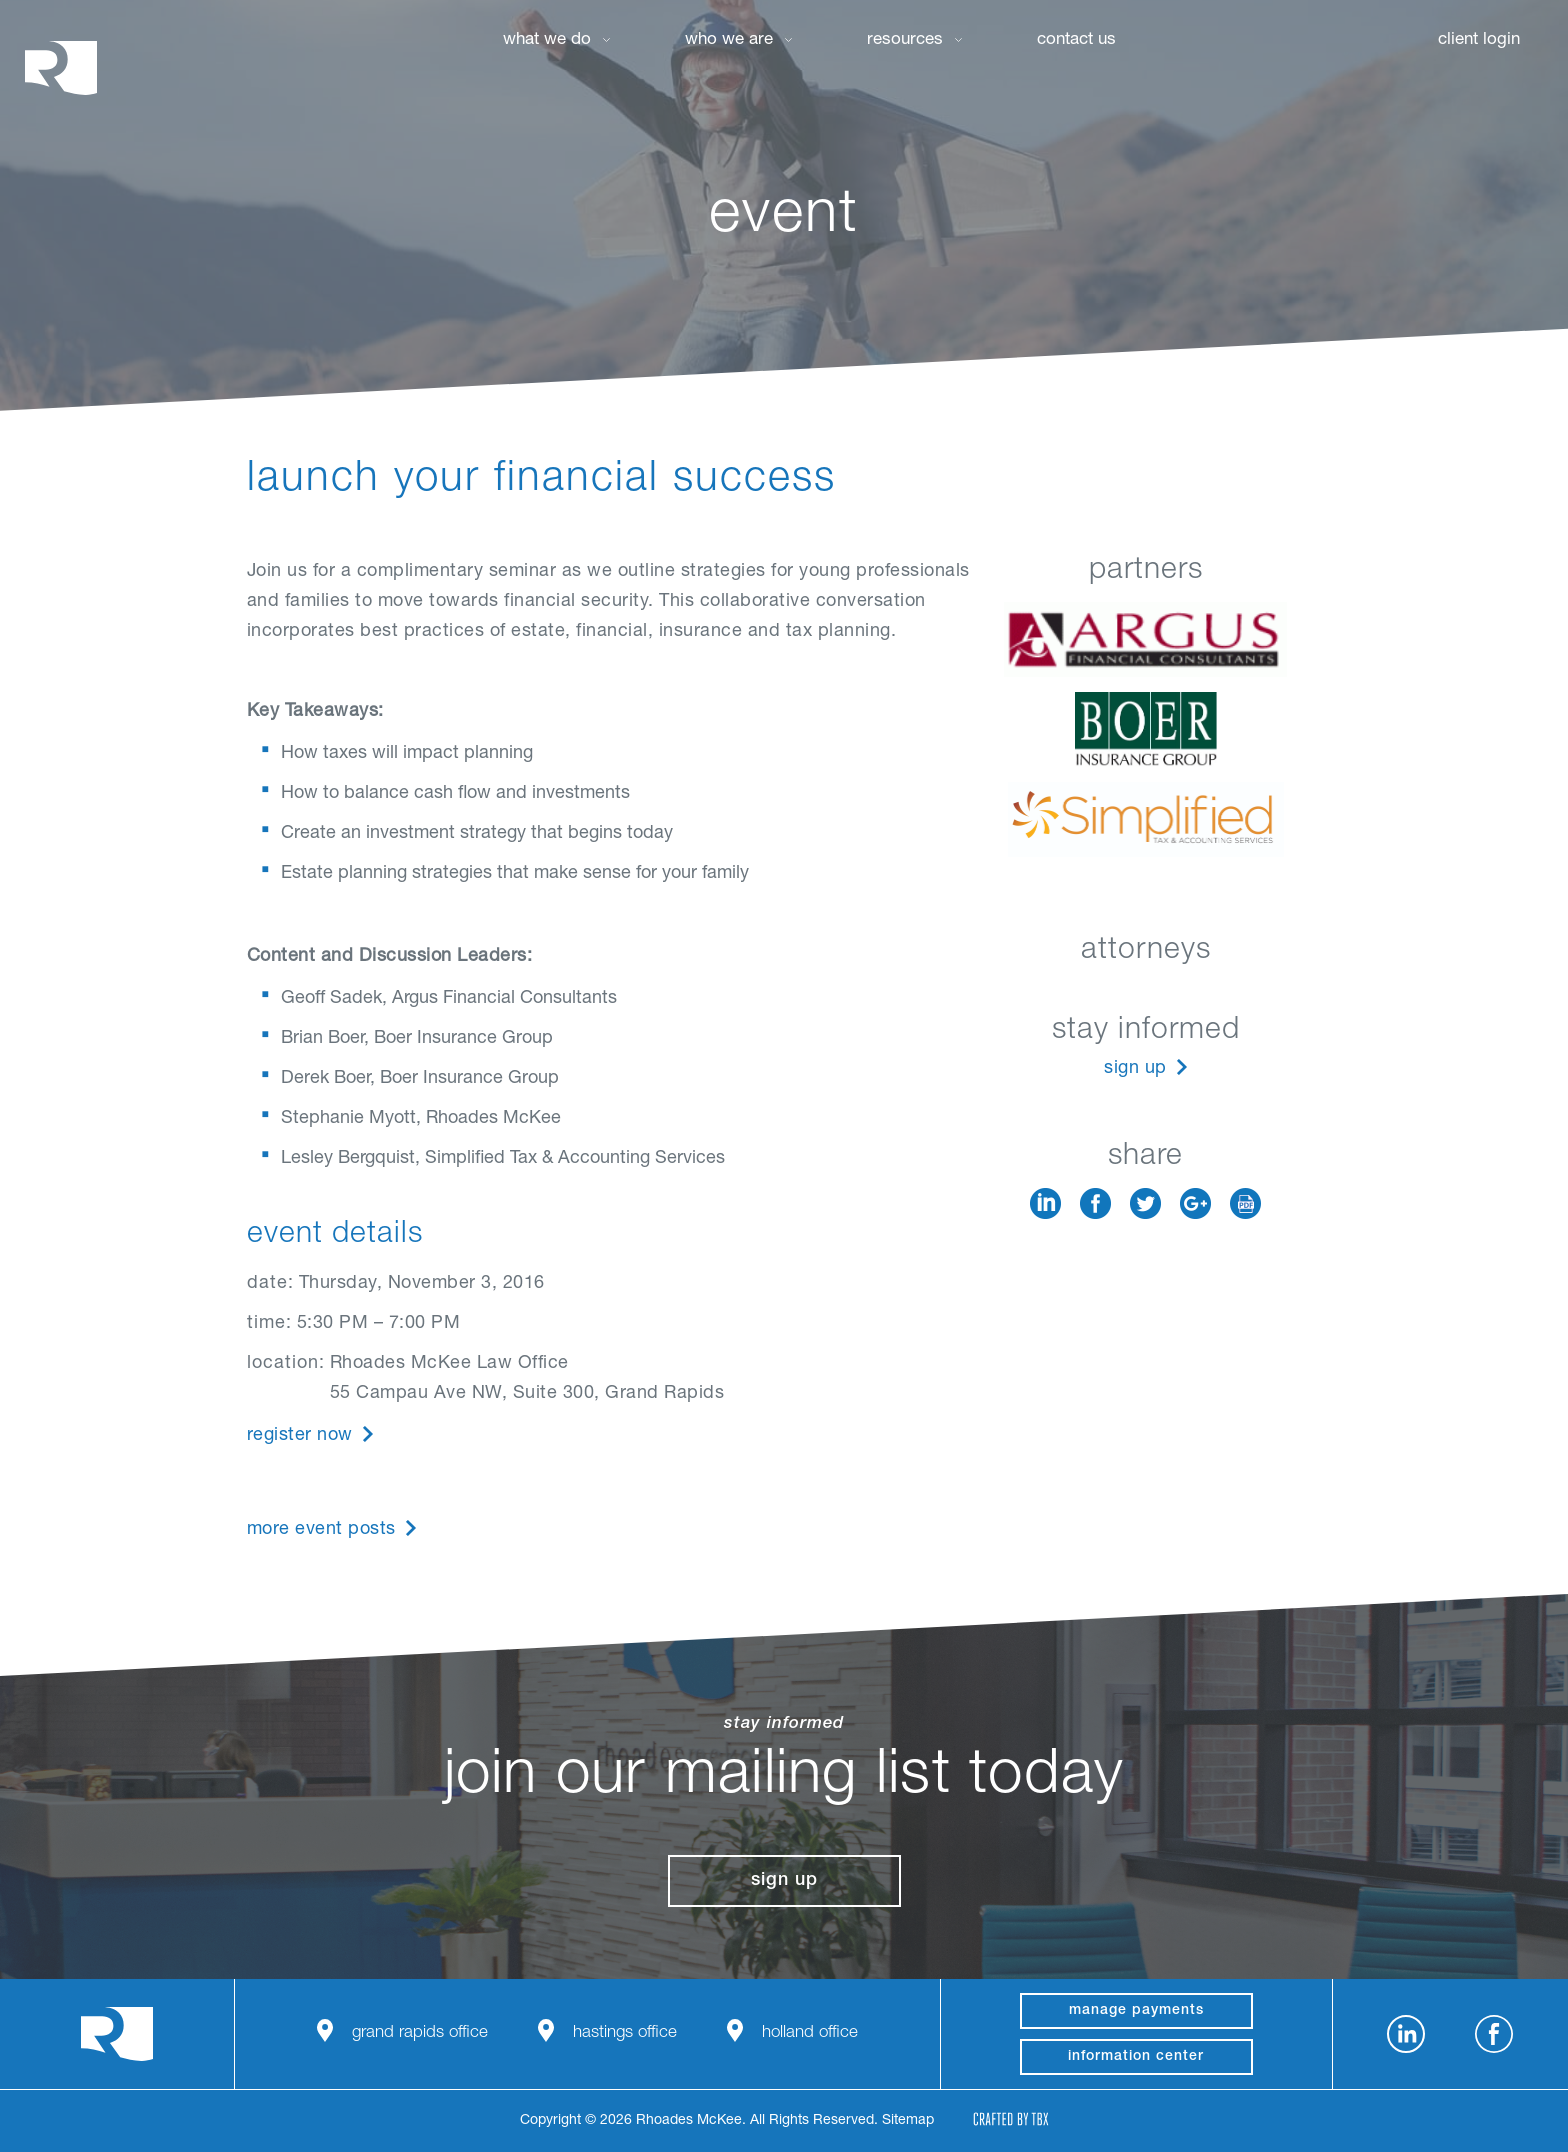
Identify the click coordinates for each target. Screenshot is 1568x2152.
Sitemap (908, 2121)
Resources (905, 40)
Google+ (1195, 1203)
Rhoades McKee (61, 67)
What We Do (547, 40)
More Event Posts (321, 1530)
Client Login (1479, 40)
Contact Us (1076, 40)
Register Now (300, 1436)
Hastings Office (625, 2033)
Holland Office (810, 2033)
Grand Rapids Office (420, 2033)
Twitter (1145, 1203)
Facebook (1095, 1203)
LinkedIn (1045, 1203)
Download (1245, 1203)
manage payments (1136, 2011)
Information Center (1136, 2057)
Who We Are (729, 40)
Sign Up (1135, 1069)
